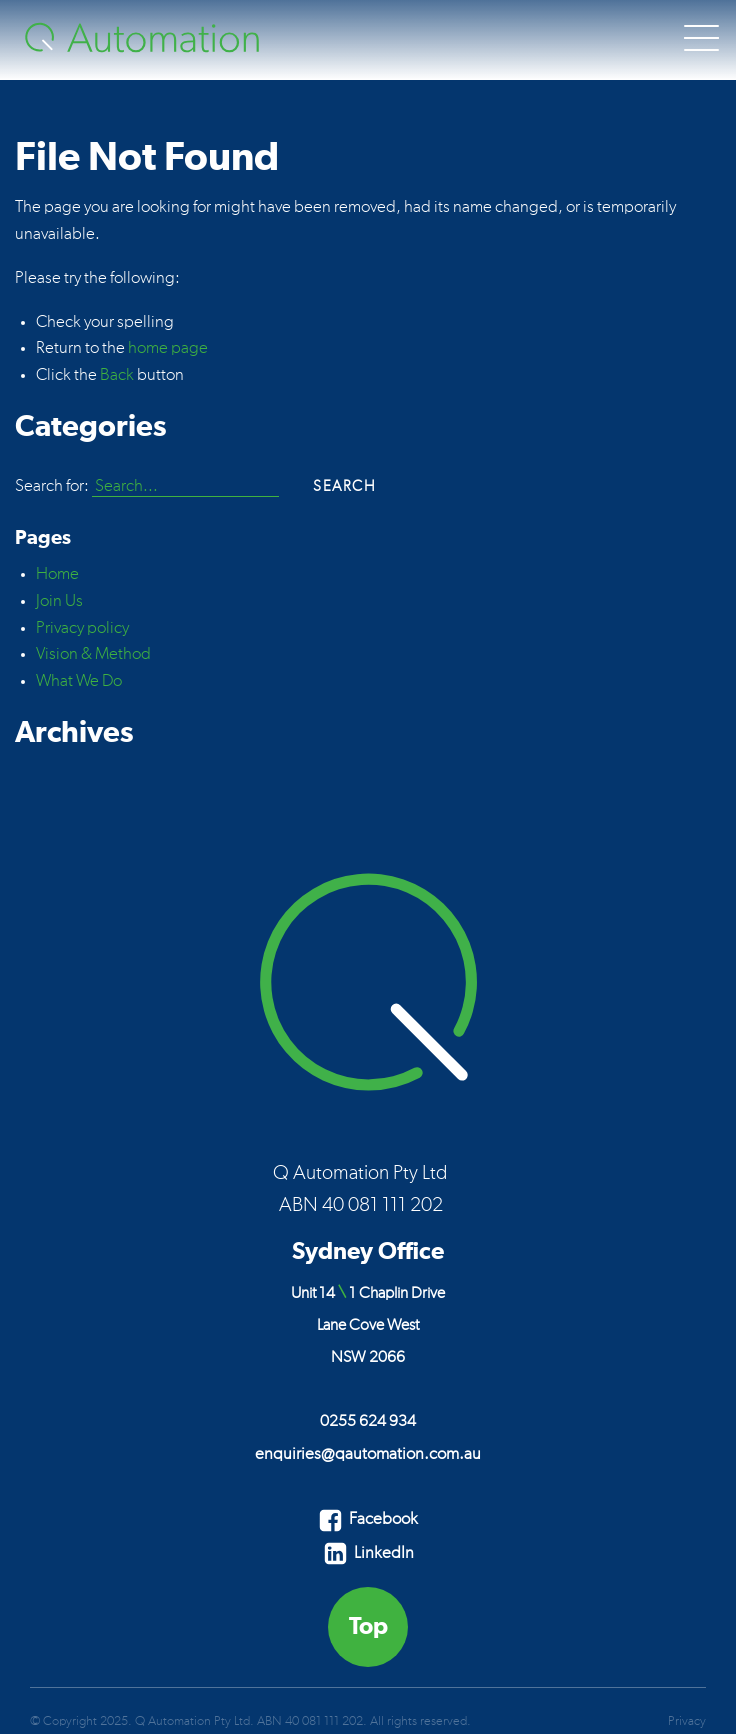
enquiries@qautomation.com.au (368, 1454)
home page (168, 348)
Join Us (59, 601)
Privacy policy (82, 628)
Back (117, 375)
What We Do (79, 681)
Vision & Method (93, 654)
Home (57, 574)
